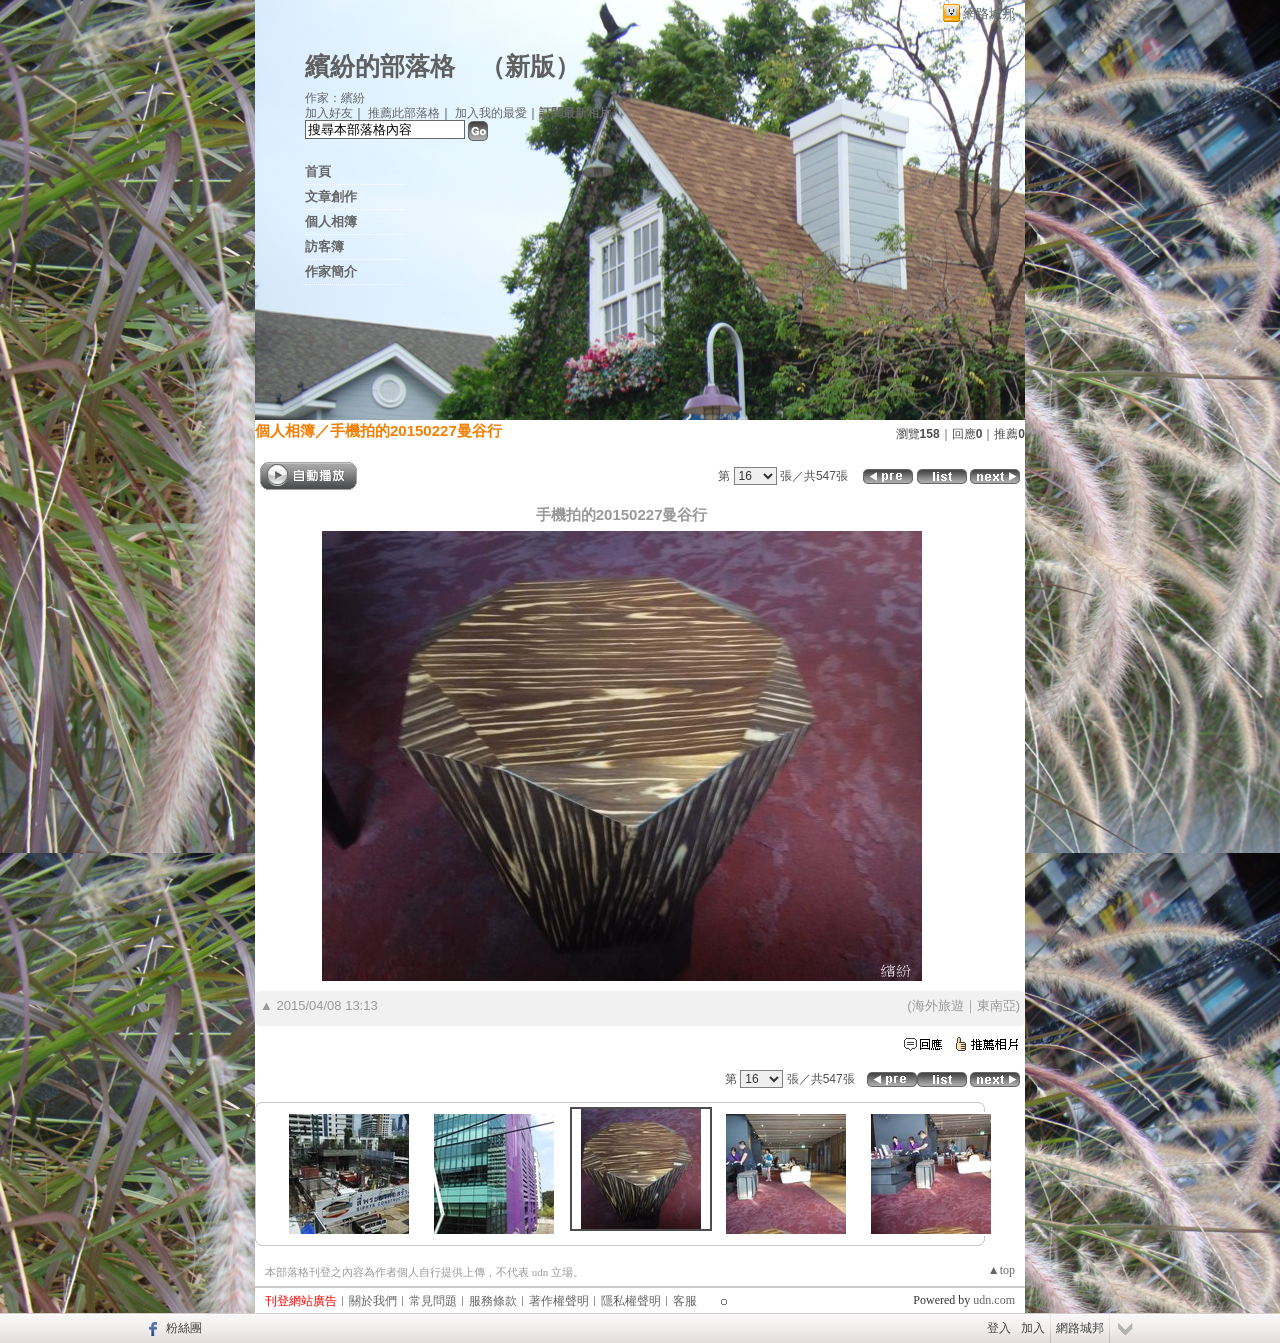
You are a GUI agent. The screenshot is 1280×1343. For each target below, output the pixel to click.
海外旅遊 (938, 1005)
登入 (999, 1328)
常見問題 (433, 1301)
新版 (530, 66)
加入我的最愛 (491, 113)
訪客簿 (324, 246)
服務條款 (493, 1301)
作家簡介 (331, 271)
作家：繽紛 (335, 98)
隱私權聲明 (631, 1301)
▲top (1001, 1270)
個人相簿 (331, 221)
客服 (685, 1301)
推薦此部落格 (404, 113)
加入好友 (329, 113)
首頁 (318, 171)
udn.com (994, 1300)
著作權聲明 (559, 1301)
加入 (1033, 1328)
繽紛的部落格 (380, 66)
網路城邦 (989, 13)
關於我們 (373, 1301)
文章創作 (331, 196)
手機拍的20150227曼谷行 (416, 430)
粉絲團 (184, 1328)
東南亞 (996, 1005)
